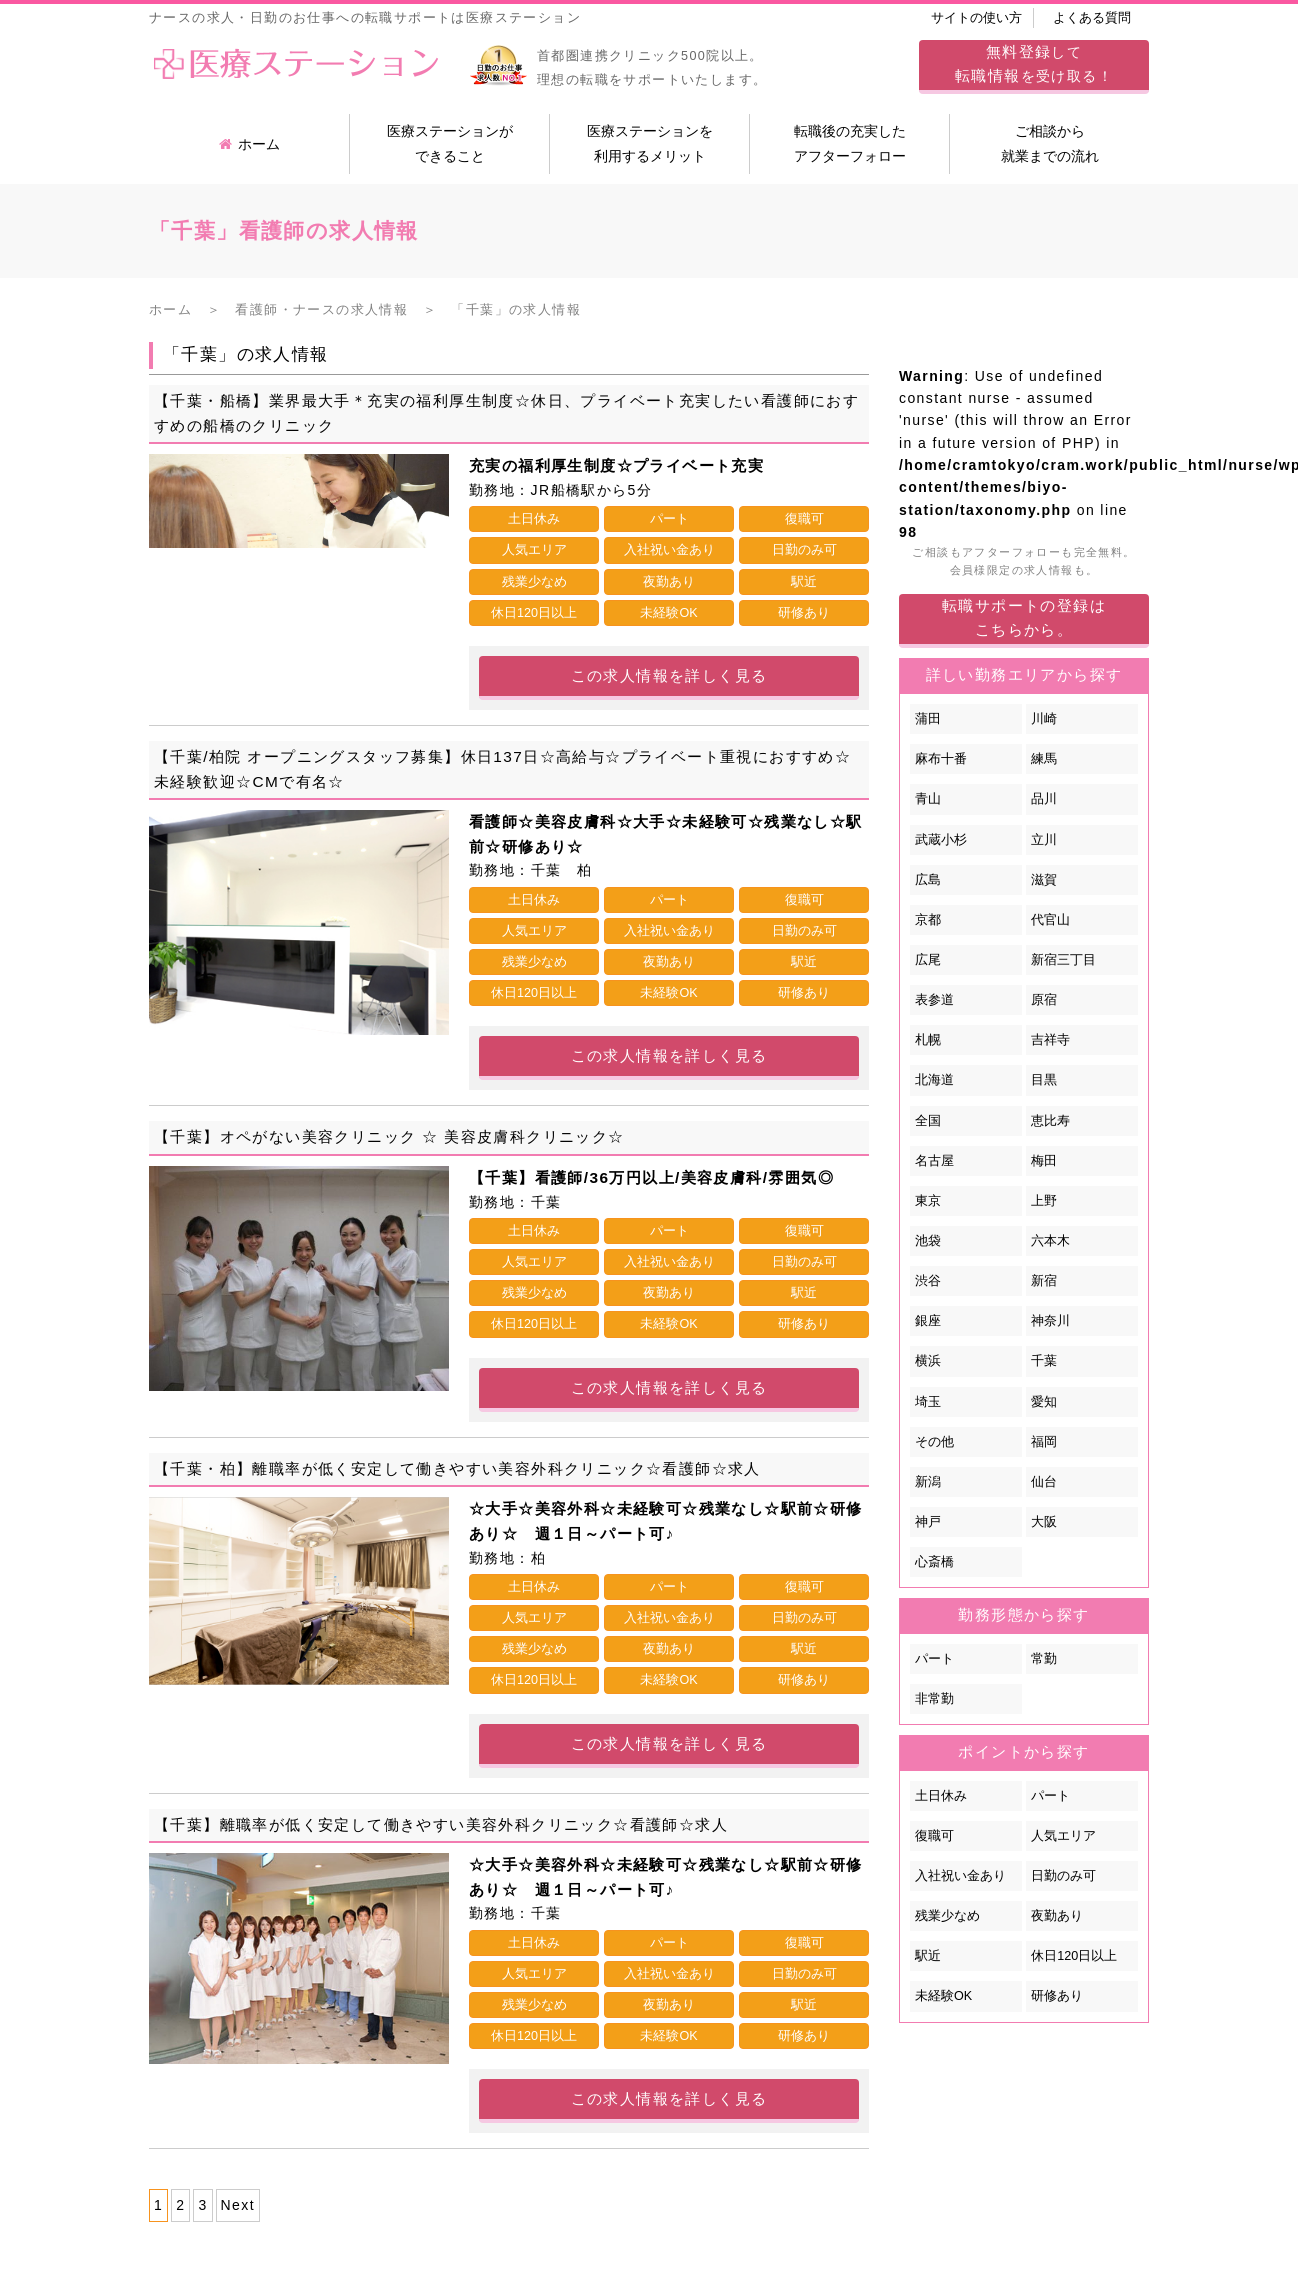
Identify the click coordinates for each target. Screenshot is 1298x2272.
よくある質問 (1092, 18)
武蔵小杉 (941, 840)
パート (934, 1659)
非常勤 (934, 1699)
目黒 (1044, 1080)
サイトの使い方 (976, 18)
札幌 (928, 1040)
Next (238, 2205)
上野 (1044, 1201)
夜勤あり (1057, 1916)
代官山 (1050, 920)
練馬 (1044, 759)
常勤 (1044, 1659)
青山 (928, 799)
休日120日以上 (1074, 1956)
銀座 (928, 1321)
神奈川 (1050, 1321)
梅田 (1044, 1161)
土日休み (941, 1796)
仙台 (1044, 1482)
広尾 (928, 960)
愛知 (1044, 1402)
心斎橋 (934, 1562)
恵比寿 (1050, 1121)
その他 (934, 1442)
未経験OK (943, 1996)
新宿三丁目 (1063, 960)
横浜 (928, 1361)
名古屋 (934, 1161)
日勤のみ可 (1063, 1876)
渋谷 (928, 1281)
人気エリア (1063, 1836)
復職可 (934, 1836)
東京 (928, 1201)
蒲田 (928, 719)
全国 (928, 1121)
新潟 (928, 1482)
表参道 (934, 1000)
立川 (1044, 840)
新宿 (1044, 1281)
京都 (928, 920)
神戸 (928, 1522)
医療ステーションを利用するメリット (650, 143)
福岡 (1044, 1442)
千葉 (1044, 1361)
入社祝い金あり (960, 1876)
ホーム (249, 144)
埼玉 (928, 1402)
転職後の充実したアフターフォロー (850, 143)
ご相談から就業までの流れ (1050, 143)
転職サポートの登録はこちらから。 (1024, 617)
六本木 (1050, 1241)
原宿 (1044, 1000)
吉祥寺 (1050, 1040)
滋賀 (1044, 880)
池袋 (928, 1241)
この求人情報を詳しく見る (669, 675)
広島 (928, 880)
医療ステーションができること (450, 143)
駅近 (928, 1956)
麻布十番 (941, 759)
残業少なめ (947, 1916)
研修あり (1057, 1996)
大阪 (1044, 1522)
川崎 (1044, 719)
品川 (1044, 799)
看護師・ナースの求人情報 (321, 310)
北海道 (934, 1080)
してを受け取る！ (1034, 63)
